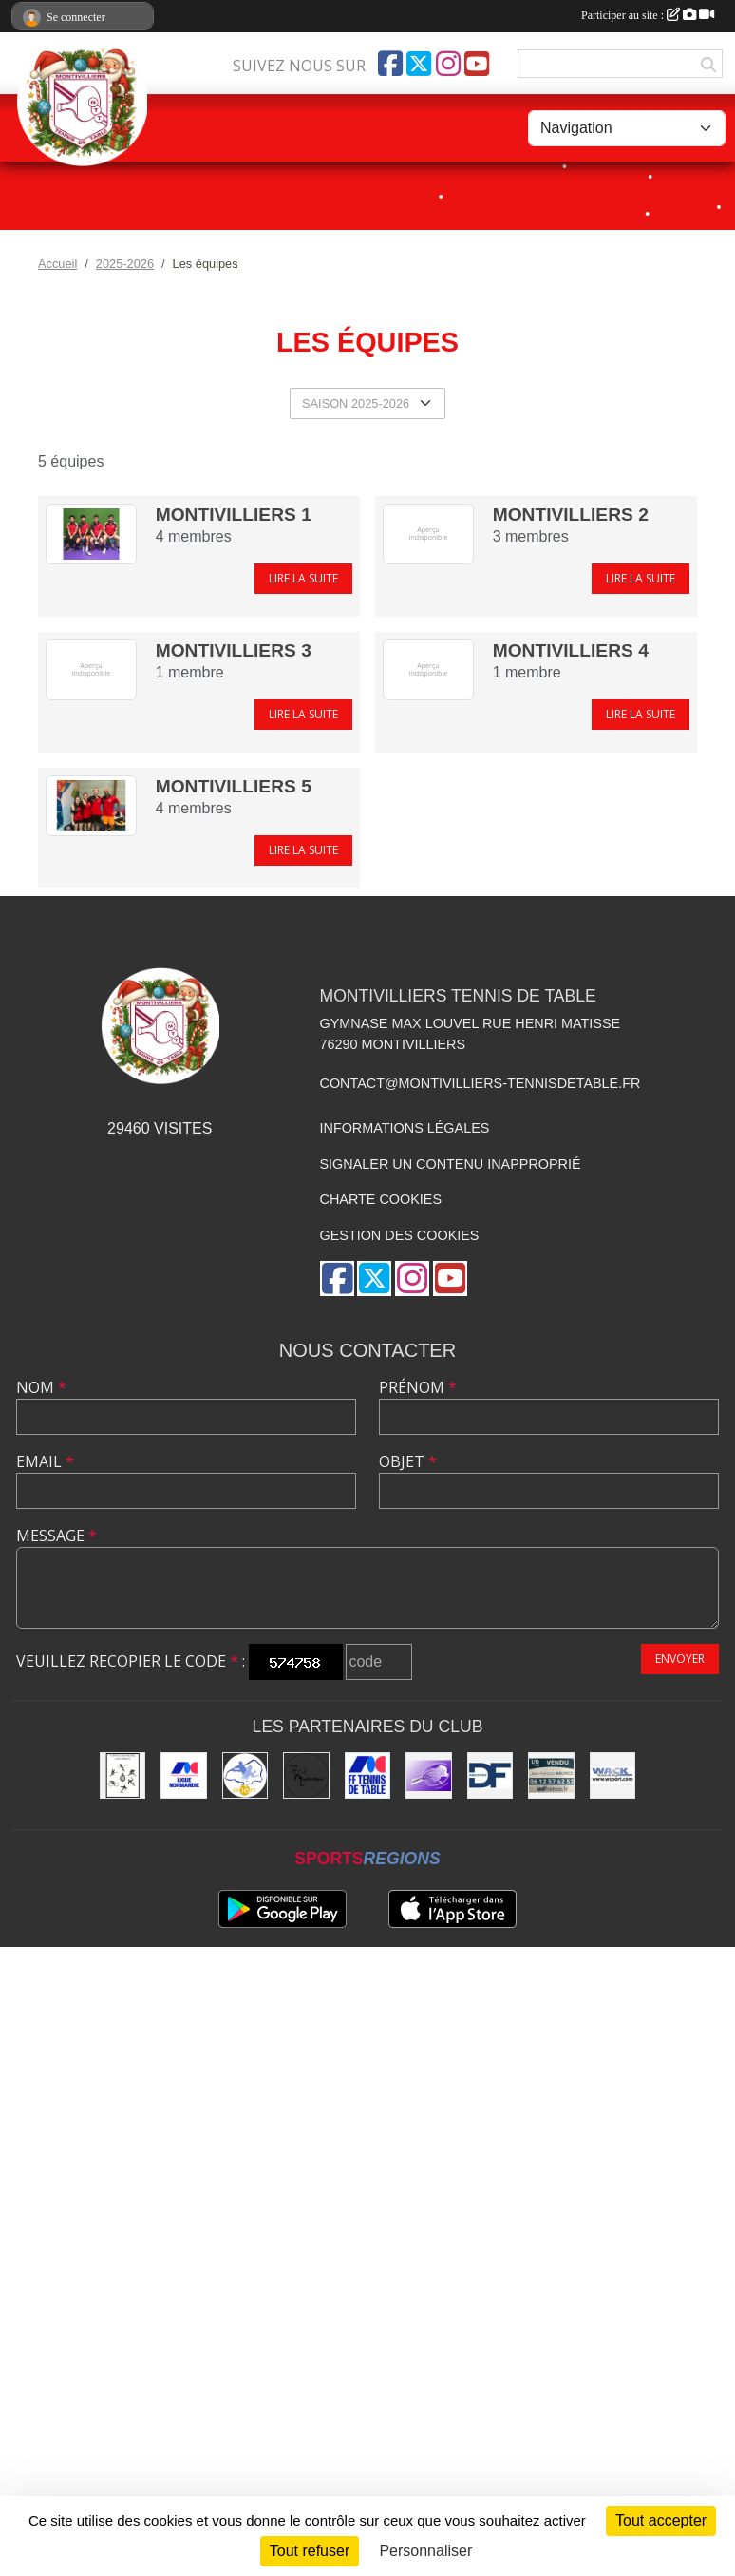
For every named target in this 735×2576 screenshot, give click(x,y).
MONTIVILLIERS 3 (233, 650)
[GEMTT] (428, 1775)
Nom (41, 1387)
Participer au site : (647, 15)
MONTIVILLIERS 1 (233, 515)
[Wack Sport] (612, 1775)
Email (45, 1461)
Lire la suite (303, 578)
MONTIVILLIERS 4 (571, 650)
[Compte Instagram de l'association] (448, 63)
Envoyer (680, 1659)
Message (56, 1535)
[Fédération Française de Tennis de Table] (367, 1775)
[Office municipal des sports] (122, 1775)
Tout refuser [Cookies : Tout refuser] (309, 2551)
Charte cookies (381, 1199)
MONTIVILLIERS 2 (571, 515)
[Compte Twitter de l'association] (418, 63)
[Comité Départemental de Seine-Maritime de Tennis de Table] (245, 1775)
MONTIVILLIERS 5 (233, 786)
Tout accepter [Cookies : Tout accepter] (661, 2520)
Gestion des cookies (400, 1235)
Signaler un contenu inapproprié (450, 1164)
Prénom (418, 1387)
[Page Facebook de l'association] (390, 63)
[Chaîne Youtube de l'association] (476, 63)
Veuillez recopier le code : (130, 1661)
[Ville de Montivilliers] (306, 1775)
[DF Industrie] (490, 1775)
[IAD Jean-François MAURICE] (551, 1775)
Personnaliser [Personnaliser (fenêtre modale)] (425, 2551)
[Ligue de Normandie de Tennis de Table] (183, 1775)
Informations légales (405, 1127)
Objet (408, 1461)
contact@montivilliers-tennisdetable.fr (480, 1083)
